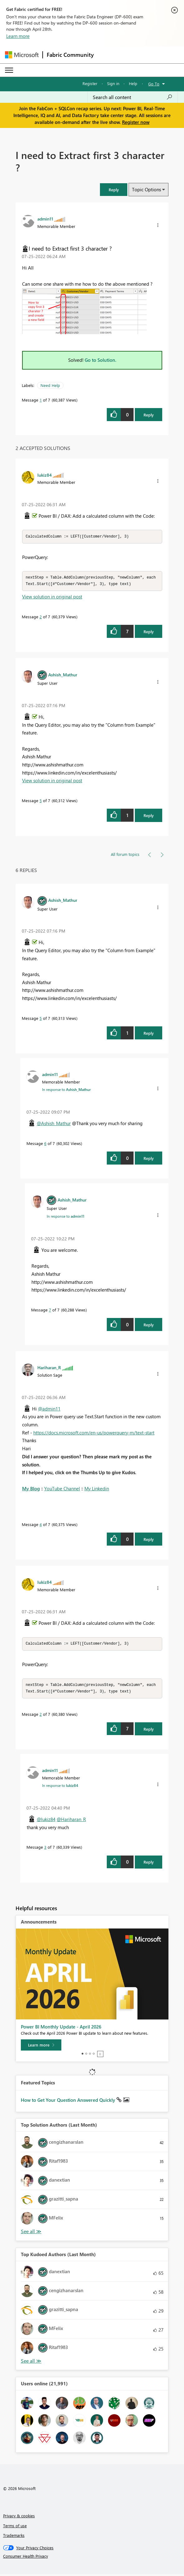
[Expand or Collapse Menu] (9, 70)
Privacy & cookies (19, 2517)
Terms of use (15, 2527)
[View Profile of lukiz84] (44, 475)
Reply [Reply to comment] (149, 632)
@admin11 (49, 1409)
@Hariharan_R (71, 1821)
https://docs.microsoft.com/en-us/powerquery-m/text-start (93, 1433)
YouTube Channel (62, 1489)
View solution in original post (52, 597)
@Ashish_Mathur (54, 1124)
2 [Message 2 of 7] (41, 617)
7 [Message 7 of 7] (50, 1310)
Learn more (18, 36)
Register (90, 83)
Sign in (113, 83)
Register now (135, 122)
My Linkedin (96, 1489)
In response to (66, 1090)
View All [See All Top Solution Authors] (31, 2233)
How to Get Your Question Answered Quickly (68, 2102)
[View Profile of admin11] (45, 219)
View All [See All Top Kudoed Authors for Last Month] (31, 2362)
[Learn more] (41, 2046)
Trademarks (14, 2537)
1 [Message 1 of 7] (41, 399)
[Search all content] (132, 97)
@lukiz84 (46, 1821)
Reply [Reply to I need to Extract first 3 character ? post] (149, 414)
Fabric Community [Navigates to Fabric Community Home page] (70, 54)
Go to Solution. (100, 360)
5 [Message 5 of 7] (41, 801)
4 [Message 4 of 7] (41, 1525)
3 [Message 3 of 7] (45, 1848)
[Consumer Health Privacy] (92, 2558)
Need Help (50, 385)
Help (133, 83)
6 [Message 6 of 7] (45, 1144)
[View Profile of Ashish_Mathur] (62, 675)
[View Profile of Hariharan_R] (49, 1368)
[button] (113, 189)
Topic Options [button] (146, 189)
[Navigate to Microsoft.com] (22, 54)
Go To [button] (153, 83)
